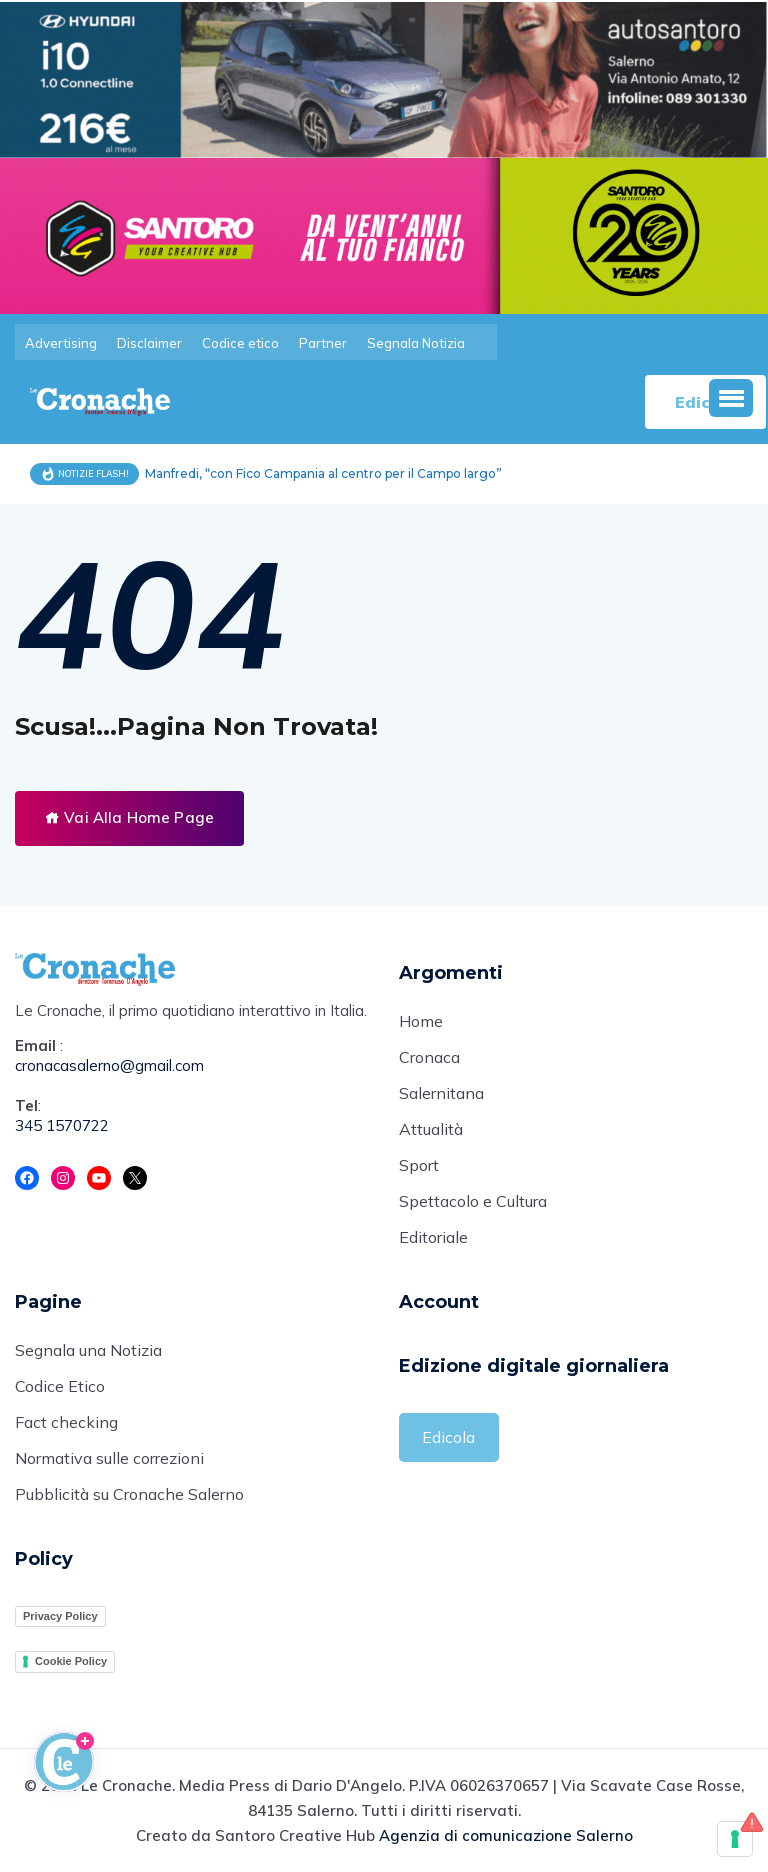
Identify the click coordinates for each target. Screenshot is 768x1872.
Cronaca (429, 1057)
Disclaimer (149, 343)
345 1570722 (62, 1125)
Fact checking (66, 1422)
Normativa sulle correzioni (109, 1458)
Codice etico (240, 343)
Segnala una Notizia (88, 1350)
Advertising (61, 343)
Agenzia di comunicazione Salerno (506, 1835)
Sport (419, 1165)
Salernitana (441, 1093)
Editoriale (433, 1237)
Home (421, 1021)
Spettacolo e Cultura (473, 1201)
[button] (731, 398)
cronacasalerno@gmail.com (109, 1065)
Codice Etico (60, 1386)
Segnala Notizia (416, 343)
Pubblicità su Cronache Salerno (129, 1494)
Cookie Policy (71, 1661)
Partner (323, 343)
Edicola (448, 1437)
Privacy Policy (60, 1616)
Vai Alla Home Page (129, 817)
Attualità (431, 1129)
